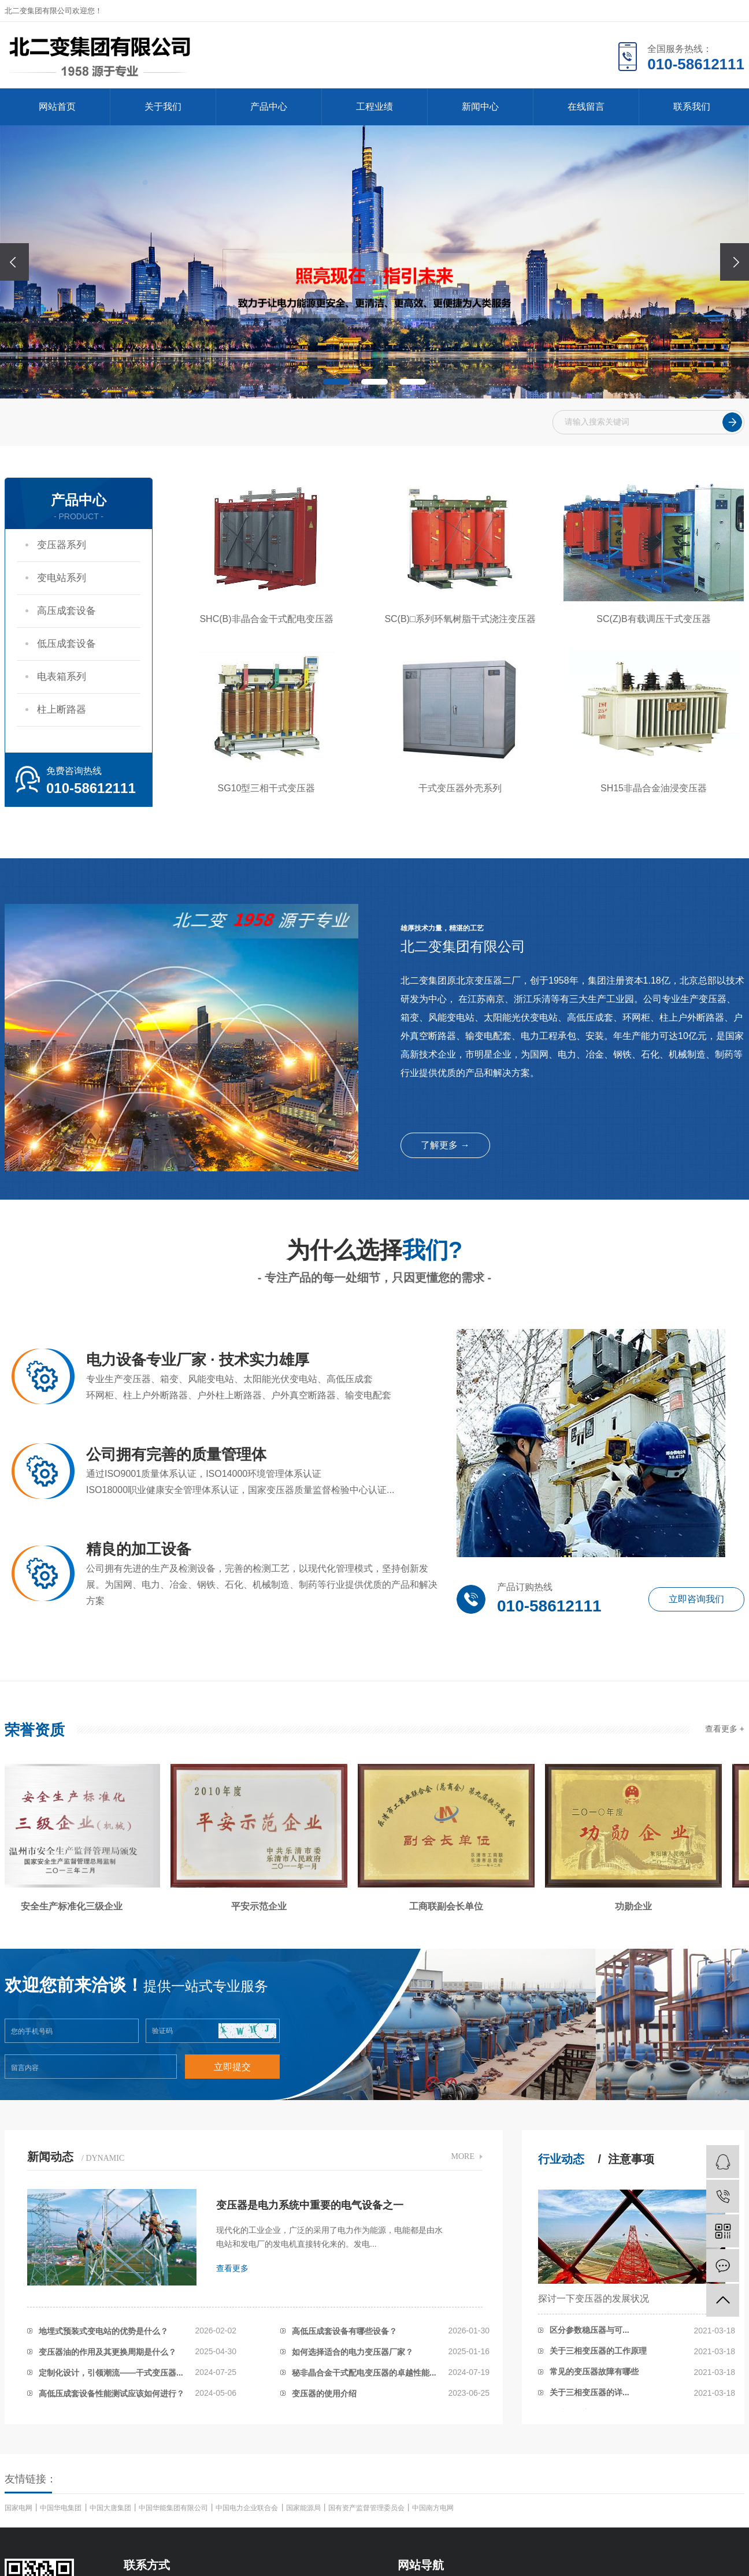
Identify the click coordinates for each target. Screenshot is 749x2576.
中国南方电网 (433, 2508)
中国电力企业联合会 (248, 2508)
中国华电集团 (61, 2508)
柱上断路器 (61, 709)
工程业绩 (374, 106)
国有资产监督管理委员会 (367, 2508)
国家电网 (19, 2508)
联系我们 (691, 106)
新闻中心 (480, 106)
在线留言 (586, 106)
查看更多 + (724, 1729)
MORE (462, 2156)
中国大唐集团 (111, 2508)
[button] (336, 382)
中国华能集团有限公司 (174, 2508)
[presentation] (14, 262)
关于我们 (162, 106)
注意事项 (631, 2159)
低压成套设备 (66, 643)
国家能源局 (304, 2508)
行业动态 (561, 2159)
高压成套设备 (66, 610)
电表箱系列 (61, 676)
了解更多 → (445, 1145)
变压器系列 (61, 544)
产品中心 (268, 106)
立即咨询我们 (696, 1599)
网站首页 (57, 106)
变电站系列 (61, 577)
